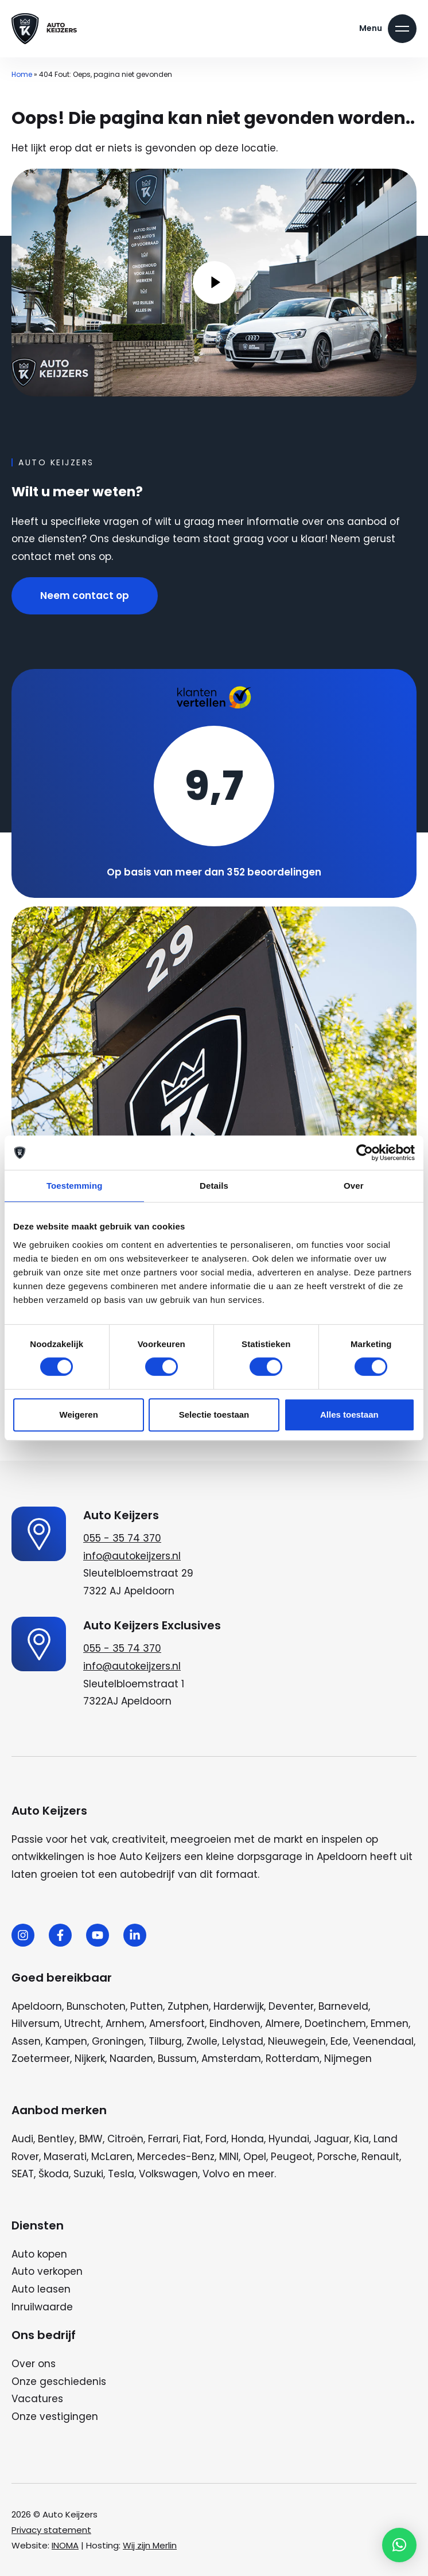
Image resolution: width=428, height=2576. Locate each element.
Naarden (131, 2058)
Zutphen (188, 2006)
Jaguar (331, 2139)
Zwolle (201, 2041)
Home (21, 74)
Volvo (216, 2174)
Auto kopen (39, 2254)
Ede (339, 2041)
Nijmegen (348, 2058)
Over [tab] (354, 1185)
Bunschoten (96, 2006)
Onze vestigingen (54, 2416)
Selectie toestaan (214, 1414)
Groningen (118, 2041)
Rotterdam (293, 2058)
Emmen (389, 2023)
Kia (361, 2139)
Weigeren (79, 1414)
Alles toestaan (349, 1414)
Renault (380, 2156)
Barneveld (343, 2006)
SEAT (22, 2174)
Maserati (65, 2156)
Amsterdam (231, 2058)
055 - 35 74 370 (122, 1538)
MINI (229, 2156)
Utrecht (82, 2023)
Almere (282, 2023)
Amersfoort (177, 2023)
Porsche (337, 2156)
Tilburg (165, 2041)
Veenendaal (383, 2041)
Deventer (291, 2006)
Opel (254, 2156)
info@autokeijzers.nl (132, 1556)
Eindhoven (234, 2023)
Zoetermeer (40, 2058)
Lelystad (242, 2041)
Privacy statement (51, 2530)
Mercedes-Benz (176, 2156)
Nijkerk (90, 2058)
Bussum (177, 2058)
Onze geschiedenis (58, 2381)
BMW (91, 2139)
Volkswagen (168, 2174)
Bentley (56, 2139)
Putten (146, 2006)
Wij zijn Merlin (150, 2545)
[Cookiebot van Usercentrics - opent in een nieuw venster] (364, 1152)
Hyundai (289, 2139)
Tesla (121, 2174)
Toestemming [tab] (74, 1185)
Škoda (53, 2174)
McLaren (112, 2156)
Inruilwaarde (42, 2307)
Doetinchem (335, 2023)
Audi (22, 2139)
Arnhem (125, 2023)
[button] (399, 2545)
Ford (216, 2139)
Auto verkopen (47, 2271)
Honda (247, 2139)
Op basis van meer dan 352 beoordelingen (214, 872)
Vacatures (37, 2399)
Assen (26, 2041)
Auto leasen (41, 2289)
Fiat (192, 2139)
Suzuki (88, 2174)
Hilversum (35, 2023)
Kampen (66, 2041)
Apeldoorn (36, 2006)
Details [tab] (214, 1185)
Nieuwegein (297, 2041)
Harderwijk (238, 2006)
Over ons (33, 2364)
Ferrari (163, 2139)
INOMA (65, 2545)
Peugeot (292, 2156)
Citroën (125, 2139)
